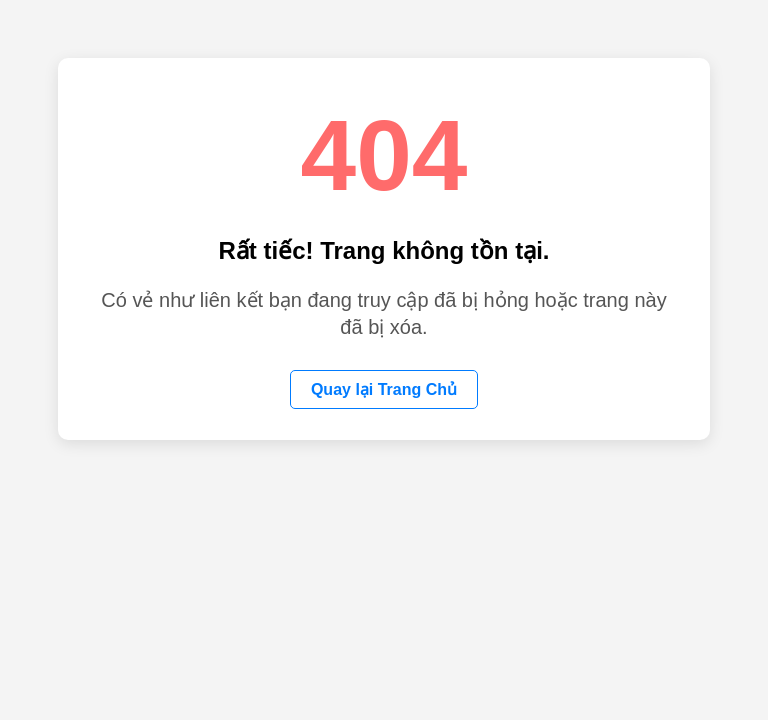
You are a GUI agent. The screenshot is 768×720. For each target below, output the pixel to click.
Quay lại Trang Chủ (384, 389)
